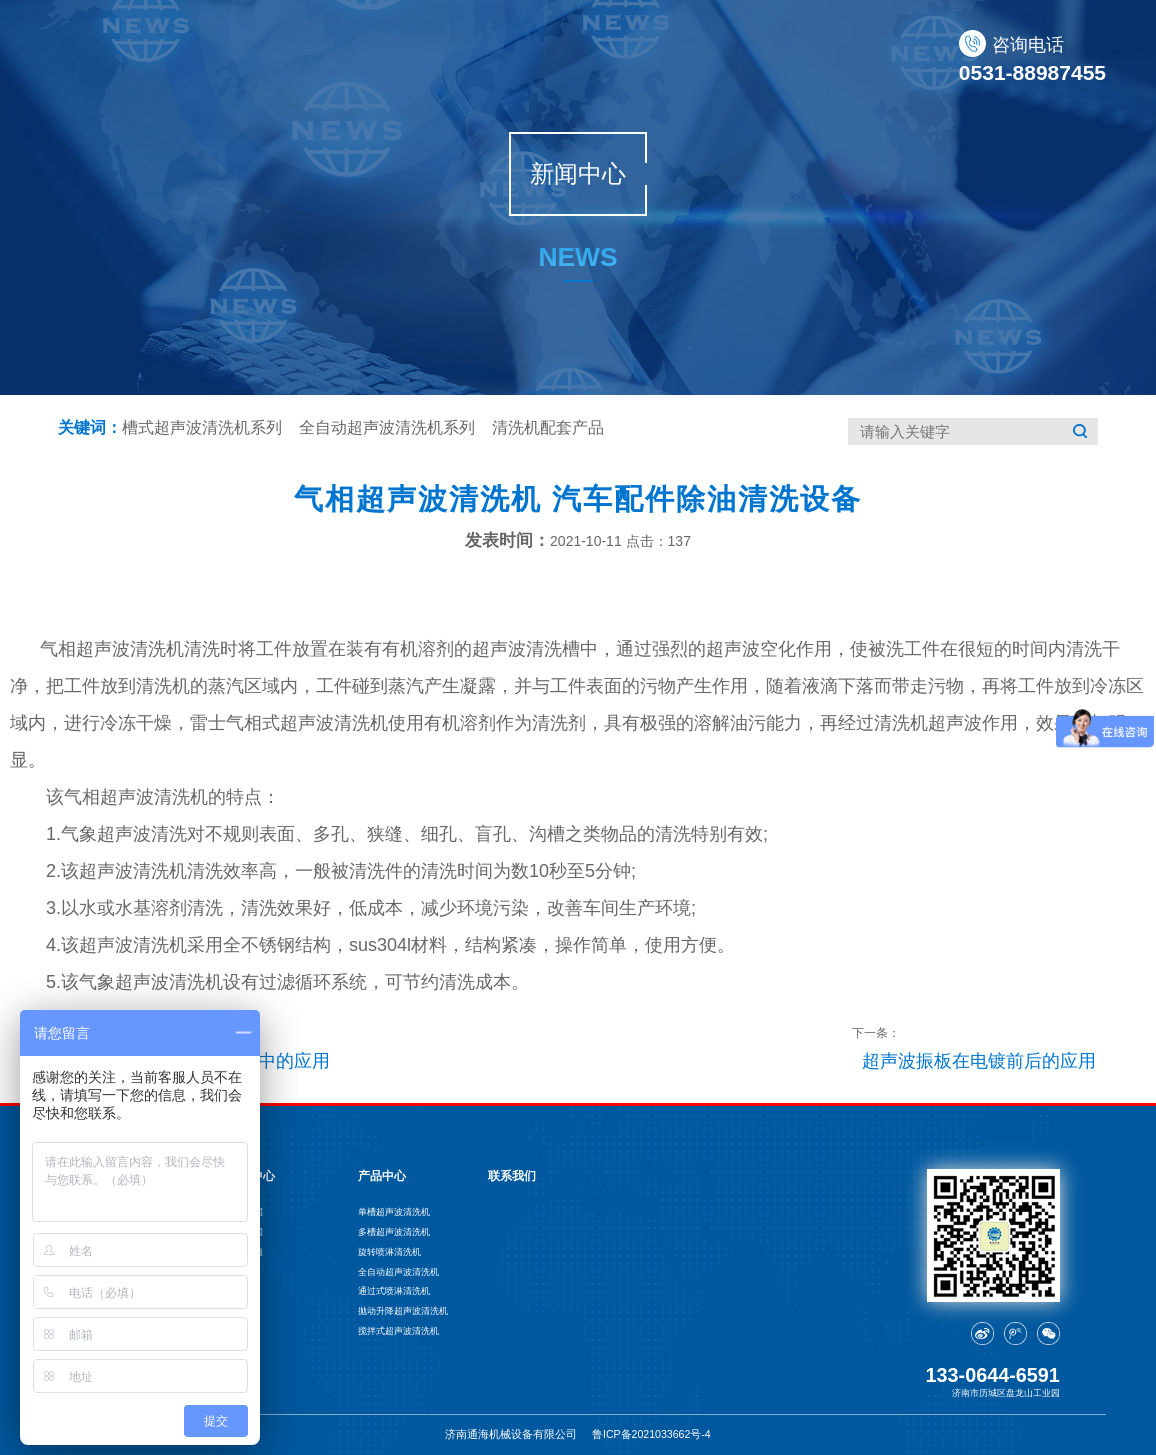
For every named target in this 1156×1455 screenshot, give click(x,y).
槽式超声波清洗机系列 (202, 427)
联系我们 (941, 58)
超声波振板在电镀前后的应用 (979, 1061)
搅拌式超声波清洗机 (398, 1331)
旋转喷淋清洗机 (389, 1252)
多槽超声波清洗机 (394, 1232)
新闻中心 (634, 58)
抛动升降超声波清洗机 (403, 1311)
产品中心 (532, 58)
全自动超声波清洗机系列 (387, 427)
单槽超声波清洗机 (394, 1212)
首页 (346, 58)
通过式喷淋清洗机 (394, 1291)
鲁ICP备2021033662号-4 (651, 1434)
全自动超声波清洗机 (398, 1272)
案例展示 (839, 58)
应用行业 (737, 58)
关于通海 (430, 58)
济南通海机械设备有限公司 (511, 1434)
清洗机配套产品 (548, 427)
